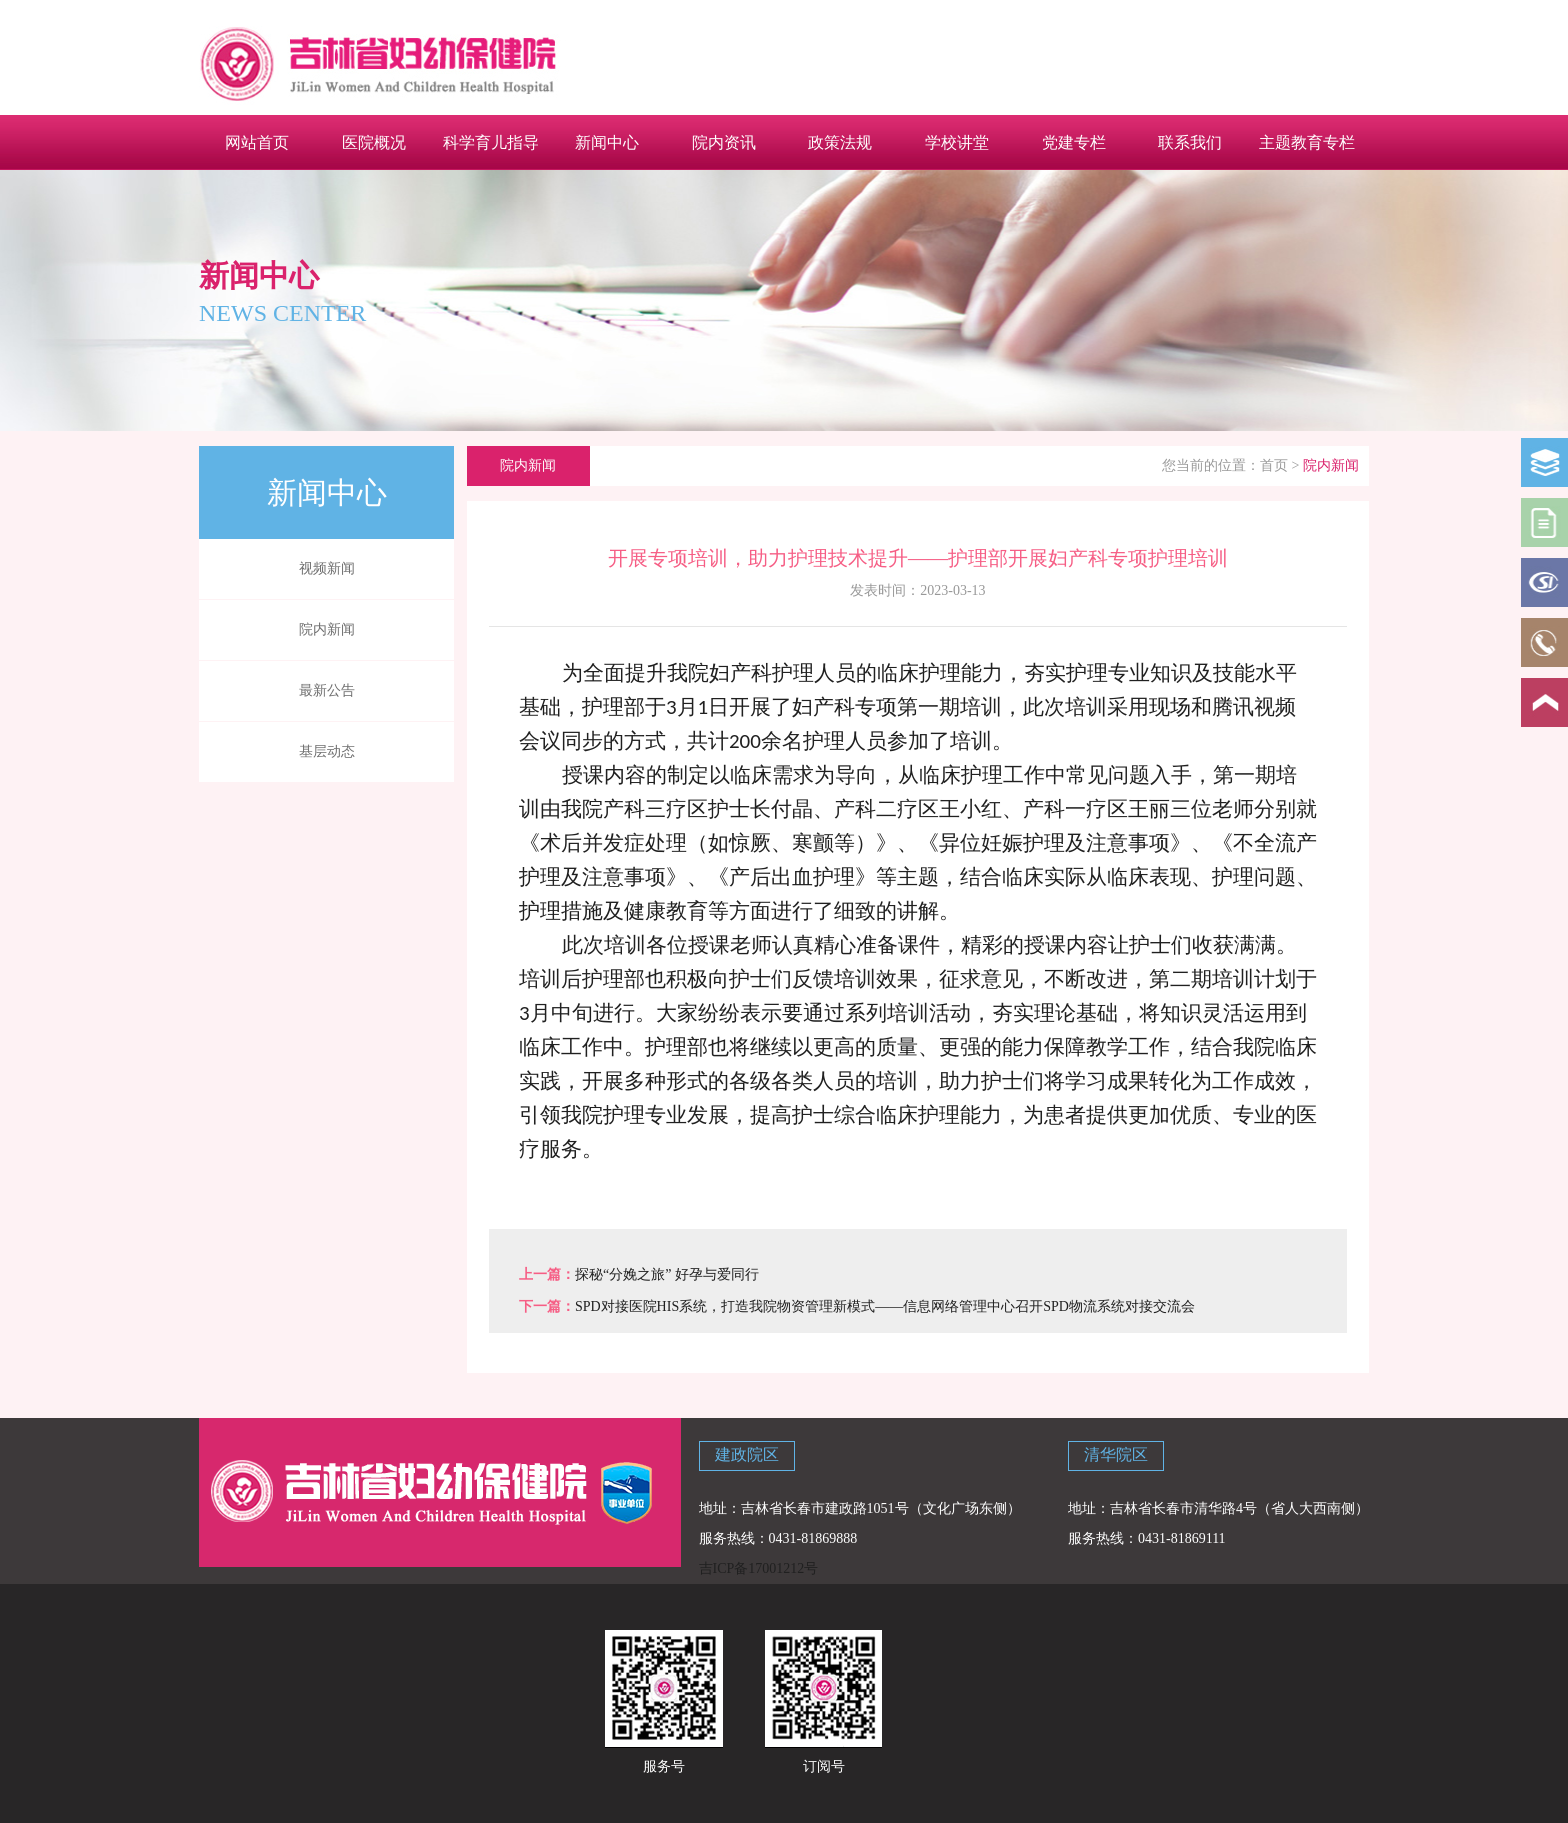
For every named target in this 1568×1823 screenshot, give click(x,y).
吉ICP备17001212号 (759, 1568)
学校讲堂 (957, 142)
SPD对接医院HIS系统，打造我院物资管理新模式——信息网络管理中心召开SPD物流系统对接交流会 (885, 1306)
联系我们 (1190, 142)
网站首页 (257, 142)
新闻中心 (607, 142)
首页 (1274, 465)
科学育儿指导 (491, 142)
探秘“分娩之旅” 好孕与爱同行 (667, 1274)
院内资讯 (724, 142)
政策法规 (840, 142)
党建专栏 (1074, 142)
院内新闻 (327, 629)
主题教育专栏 (1307, 142)
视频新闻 (327, 568)
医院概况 (374, 142)
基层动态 (327, 751)
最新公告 (327, 690)
